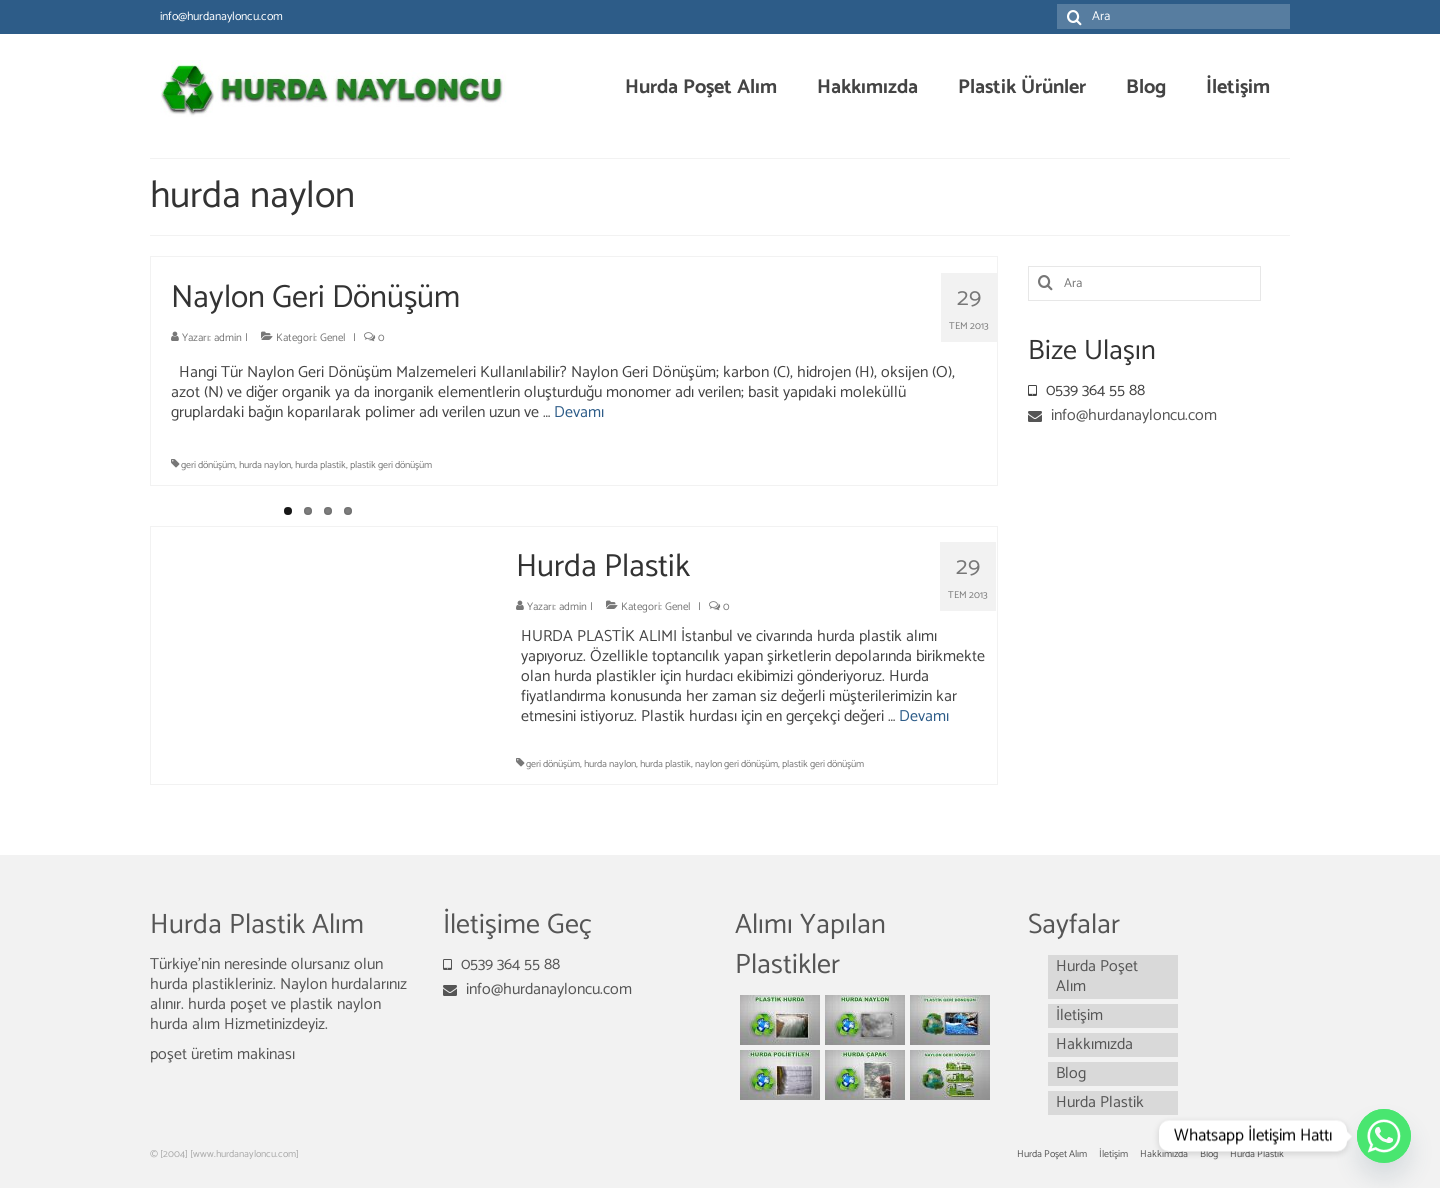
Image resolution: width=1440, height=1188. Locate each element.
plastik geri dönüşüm (391, 465)
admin (228, 338)
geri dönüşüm (208, 465)
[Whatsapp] (1384, 1136)
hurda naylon (265, 465)
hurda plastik (320, 465)
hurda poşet (229, 1004)
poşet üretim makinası (222, 1054)
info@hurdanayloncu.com (1122, 415)
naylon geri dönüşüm (736, 764)
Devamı (579, 412)
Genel (332, 338)
